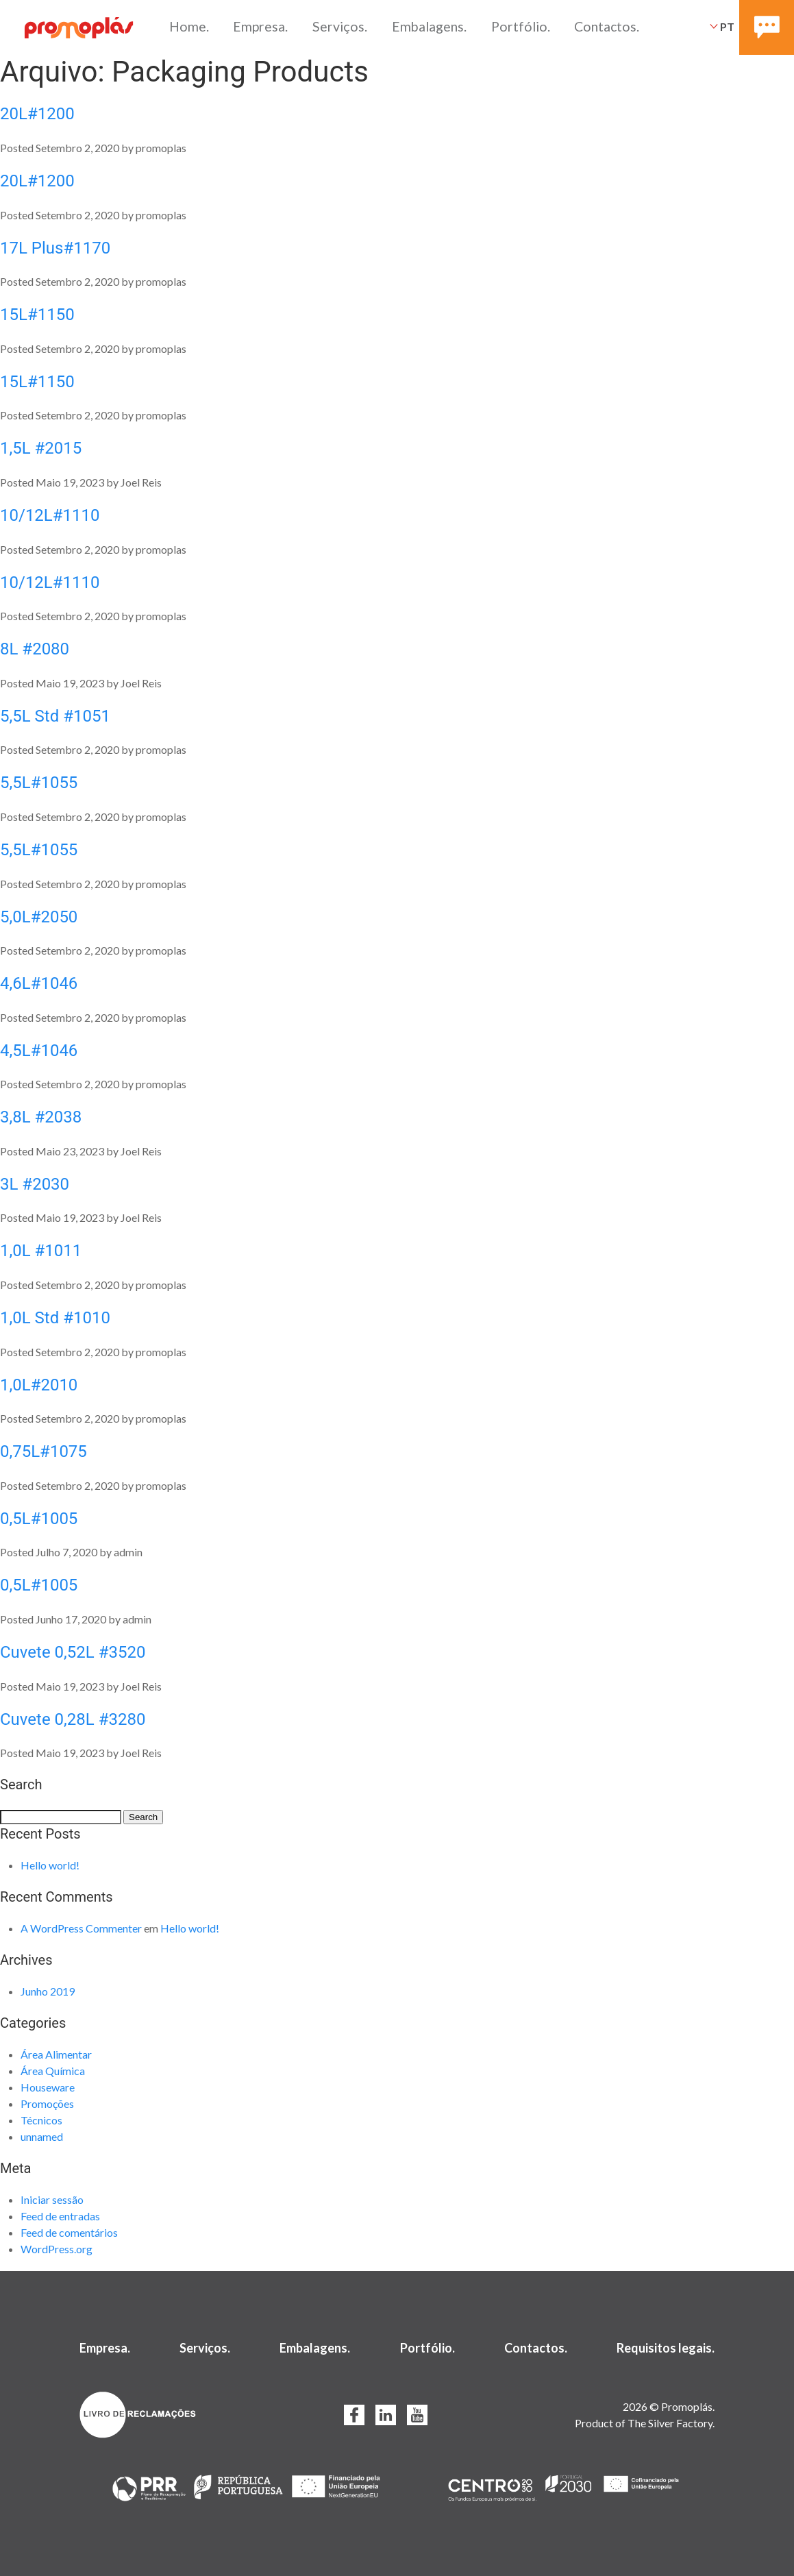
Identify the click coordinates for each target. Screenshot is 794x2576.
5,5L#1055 (38, 782)
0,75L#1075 (43, 1451)
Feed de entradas (60, 2215)
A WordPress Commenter (81, 1928)
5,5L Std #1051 (55, 716)
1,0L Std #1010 (55, 1317)
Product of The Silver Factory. (645, 2422)
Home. (189, 26)
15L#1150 (37, 314)
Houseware (48, 2087)
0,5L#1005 (38, 1518)
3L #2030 (34, 1184)
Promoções (47, 2103)
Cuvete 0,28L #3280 (72, 1719)
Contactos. (606, 26)
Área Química (53, 2070)
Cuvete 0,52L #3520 (72, 1652)
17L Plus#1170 (55, 248)
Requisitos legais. (666, 2347)
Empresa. (260, 26)
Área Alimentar (56, 2054)
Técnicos (41, 2119)
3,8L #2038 (41, 1117)
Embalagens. (429, 26)
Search (143, 1817)
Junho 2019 (48, 1991)
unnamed (42, 2136)
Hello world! (50, 1865)
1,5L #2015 (41, 448)
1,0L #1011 (41, 1250)
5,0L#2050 (38, 917)
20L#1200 (37, 113)
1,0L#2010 (38, 1385)
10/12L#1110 (50, 515)
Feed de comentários (69, 2232)
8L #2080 (34, 649)
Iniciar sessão (52, 2199)
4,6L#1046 (38, 983)
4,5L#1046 (38, 1050)
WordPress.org (56, 2248)
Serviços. (339, 26)
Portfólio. (520, 26)
